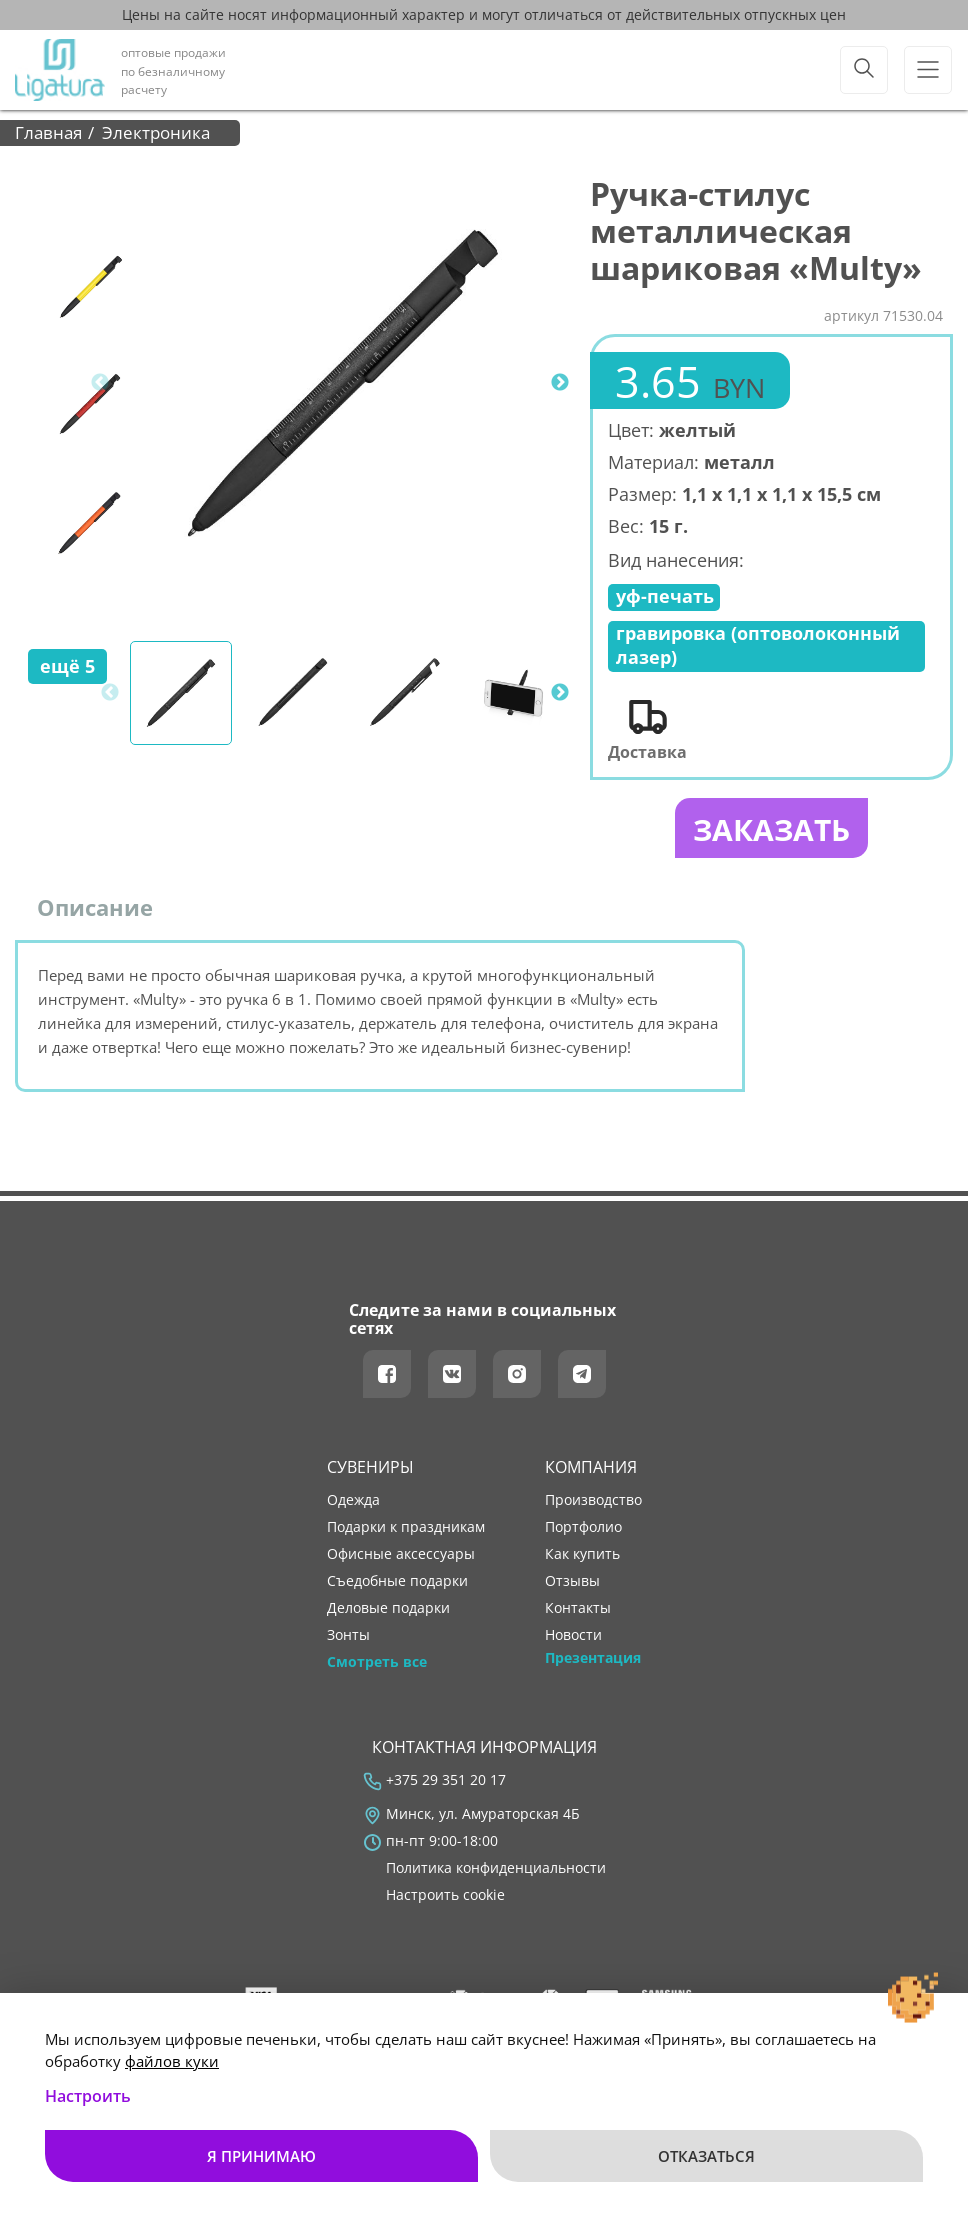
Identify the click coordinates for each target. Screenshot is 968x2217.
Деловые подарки (388, 1608)
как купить (582, 1554)
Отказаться (706, 2156)
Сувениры (370, 1467)
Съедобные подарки (397, 1581)
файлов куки (172, 2061)
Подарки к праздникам (406, 1527)
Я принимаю (261, 2156)
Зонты (348, 1635)
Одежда (353, 1500)
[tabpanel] (343, 383)
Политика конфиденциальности (496, 1868)
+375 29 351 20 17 (446, 1780)
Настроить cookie (445, 1895)
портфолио (583, 1527)
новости (573, 1635)
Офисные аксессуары (401, 1554)
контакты (578, 1608)
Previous (100, 383)
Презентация (593, 1658)
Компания (591, 1467)
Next (560, 383)
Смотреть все (377, 1662)
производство (593, 1500)
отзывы (572, 1581)
